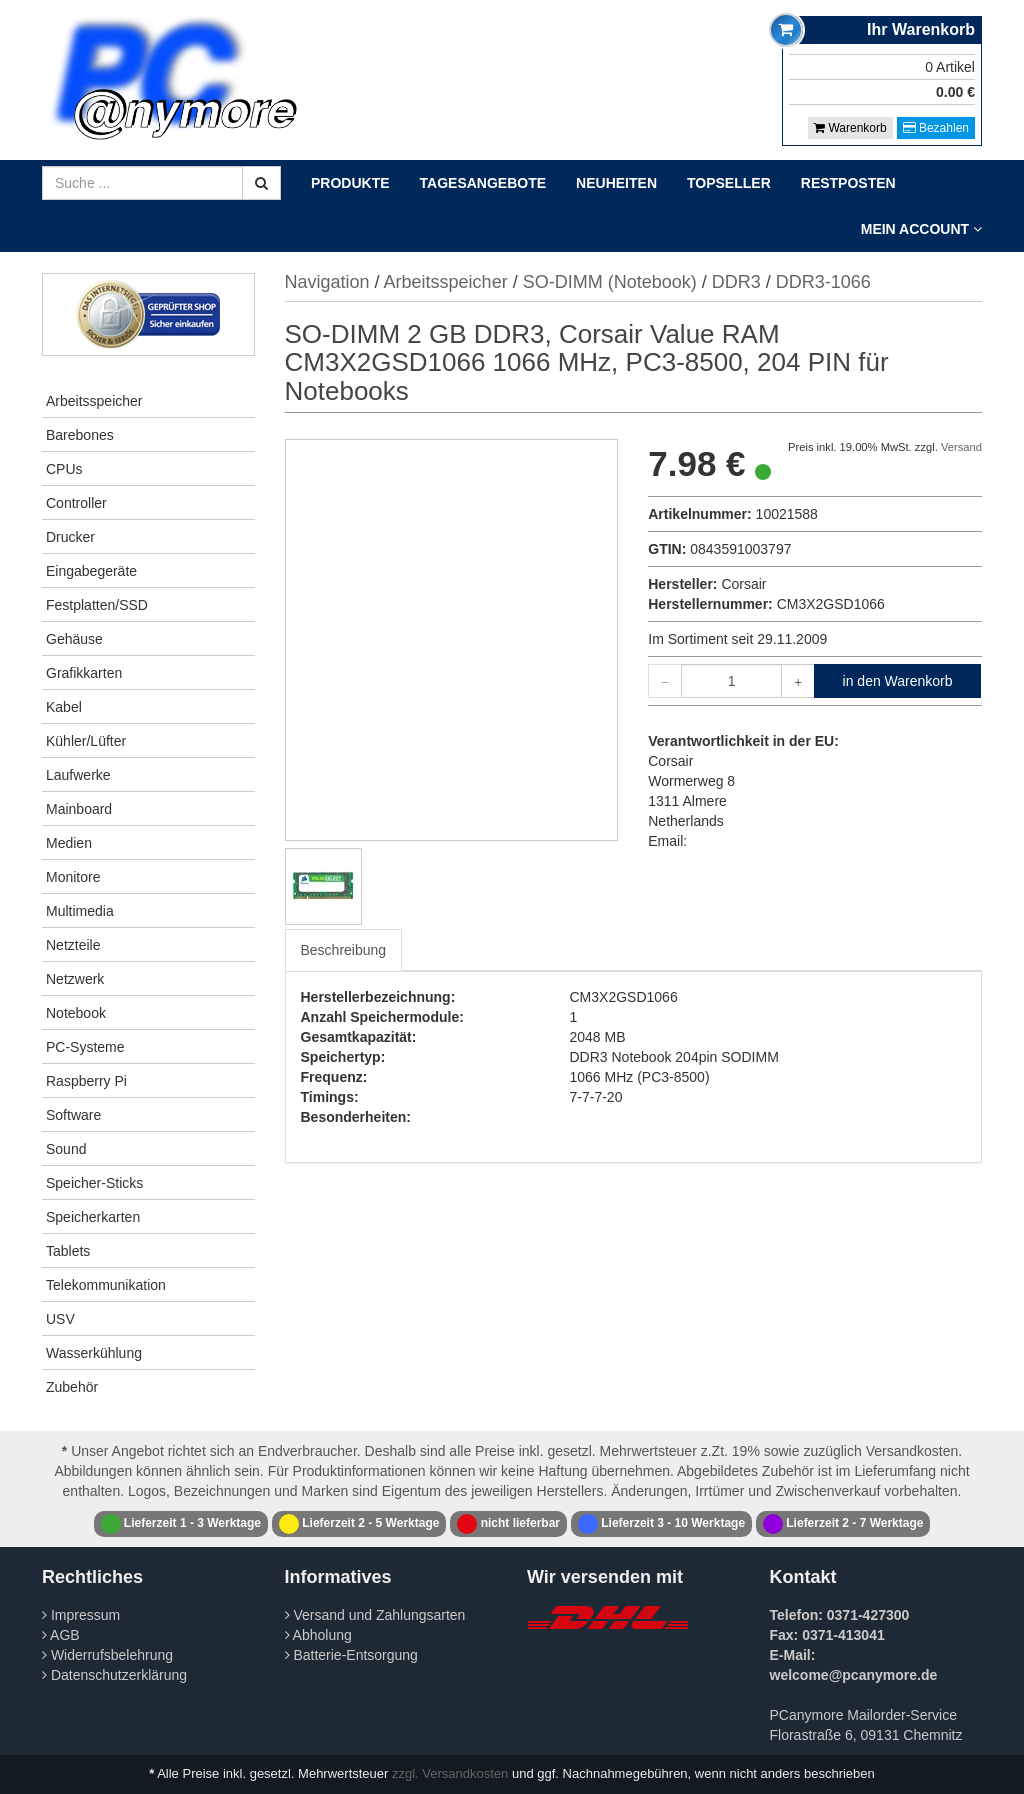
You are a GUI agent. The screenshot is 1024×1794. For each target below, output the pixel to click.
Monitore (73, 877)
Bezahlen (936, 128)
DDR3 (736, 282)
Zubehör (72, 1387)
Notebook (76, 1013)
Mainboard (79, 809)
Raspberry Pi (86, 1081)
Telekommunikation (106, 1285)
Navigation (327, 282)
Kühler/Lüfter (86, 741)
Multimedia (80, 911)
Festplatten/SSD (97, 605)
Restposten (848, 183)
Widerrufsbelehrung (107, 1655)
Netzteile (73, 945)
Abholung (318, 1635)
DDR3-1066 (823, 282)
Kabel (64, 707)
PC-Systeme (85, 1047)
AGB (61, 1635)
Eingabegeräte (91, 571)
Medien (69, 843)
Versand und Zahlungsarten (375, 1615)
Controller (76, 503)
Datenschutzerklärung (114, 1675)
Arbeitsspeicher (94, 401)
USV (60, 1319)
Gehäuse (74, 639)
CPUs (64, 469)
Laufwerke (78, 775)
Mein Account (921, 229)
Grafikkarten (84, 673)
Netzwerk (75, 979)
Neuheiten (616, 183)
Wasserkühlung (94, 1353)
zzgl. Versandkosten (450, 1773)
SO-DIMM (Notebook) (610, 282)
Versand (961, 447)
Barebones (80, 435)
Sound (66, 1149)
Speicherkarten (93, 1217)
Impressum (81, 1615)
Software (73, 1115)
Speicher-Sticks (94, 1183)
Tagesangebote (483, 183)
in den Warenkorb (898, 681)
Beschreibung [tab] (344, 950)
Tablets (68, 1251)
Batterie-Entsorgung (351, 1655)
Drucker (70, 537)
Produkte (350, 183)
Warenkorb (850, 128)
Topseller (729, 183)
